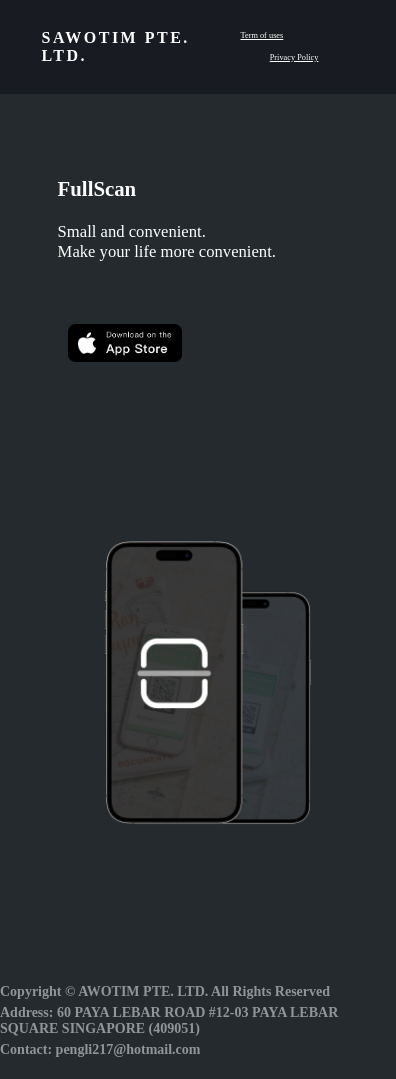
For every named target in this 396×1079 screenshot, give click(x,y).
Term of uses (261, 35)
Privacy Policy (294, 57)
